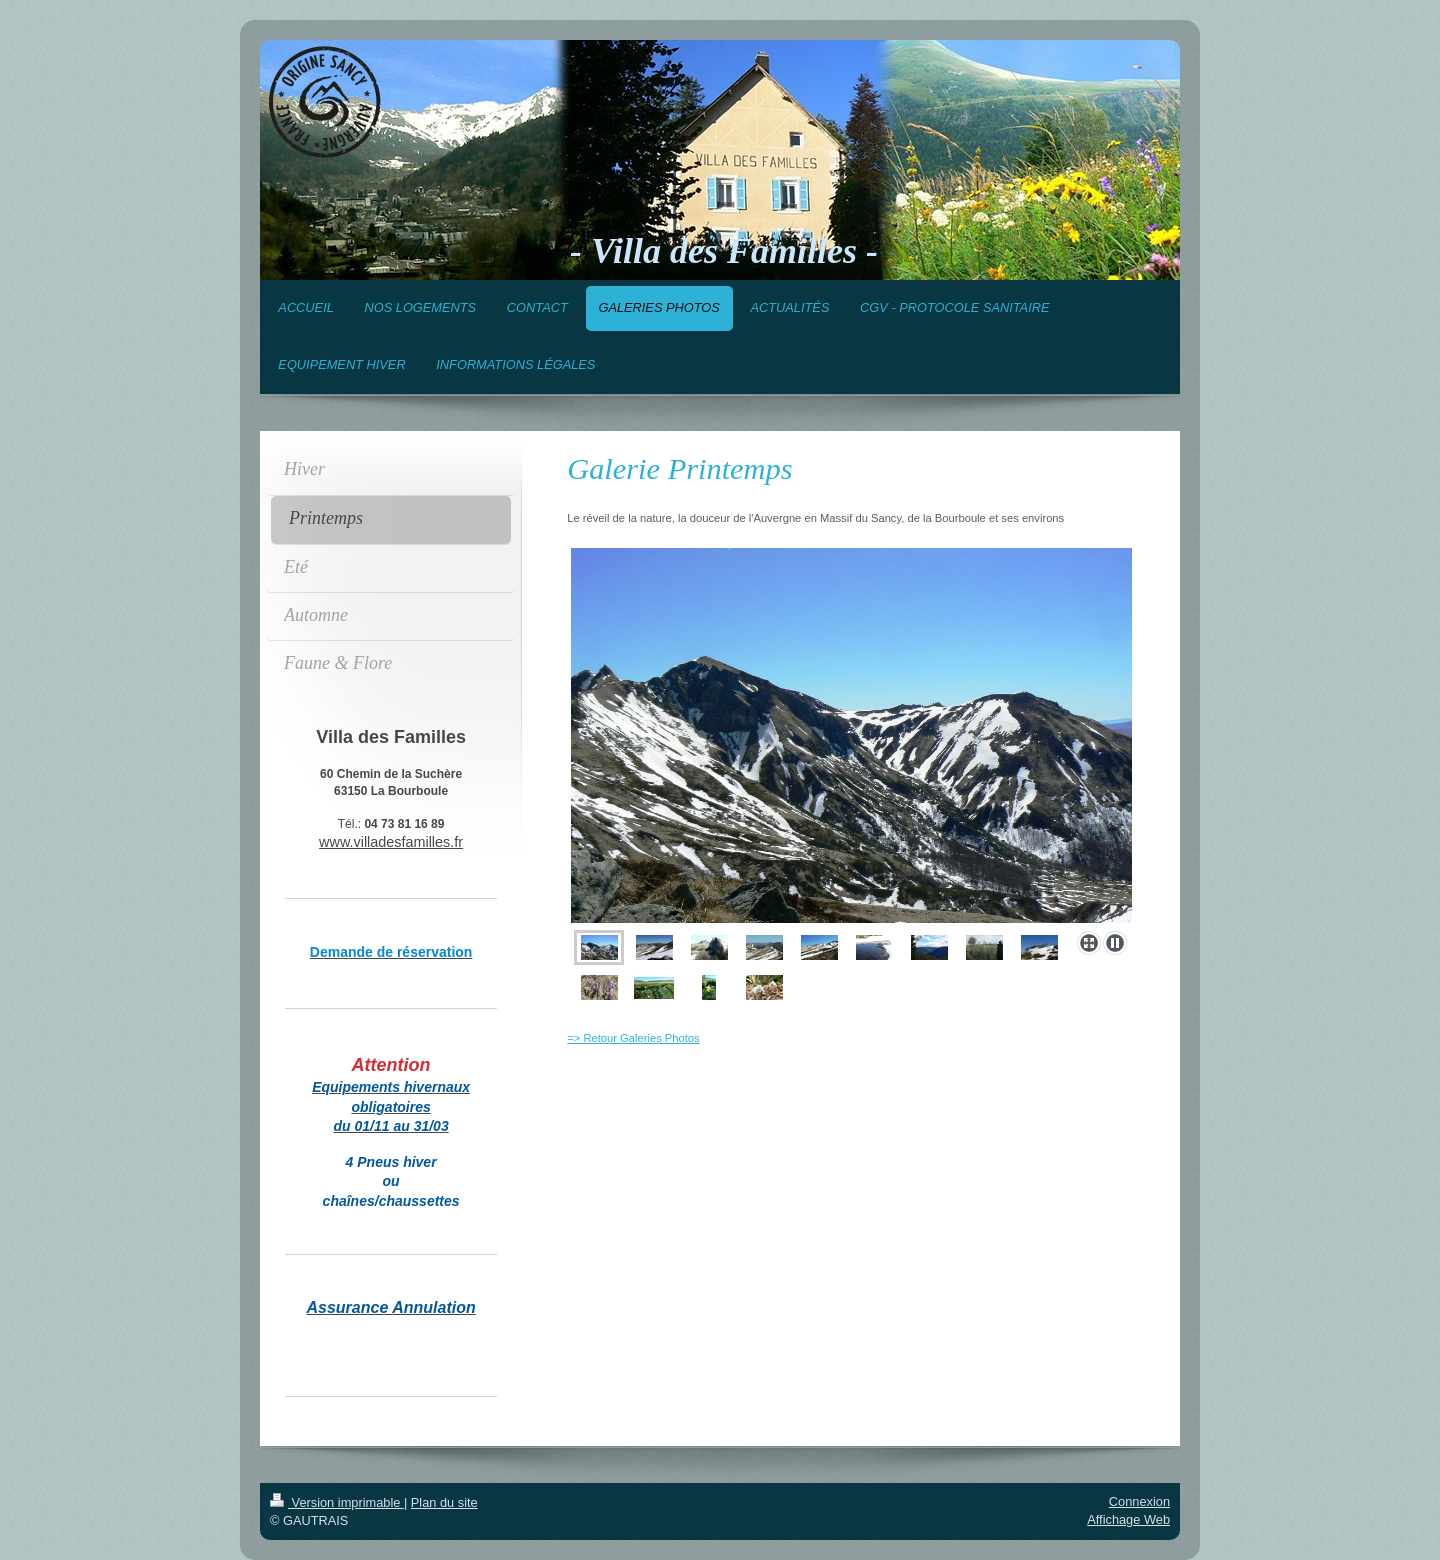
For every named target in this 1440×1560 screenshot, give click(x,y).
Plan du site (444, 1502)
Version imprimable (337, 1502)
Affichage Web (1128, 1519)
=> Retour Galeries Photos (633, 1038)
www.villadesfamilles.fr (391, 842)
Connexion (1139, 1501)
